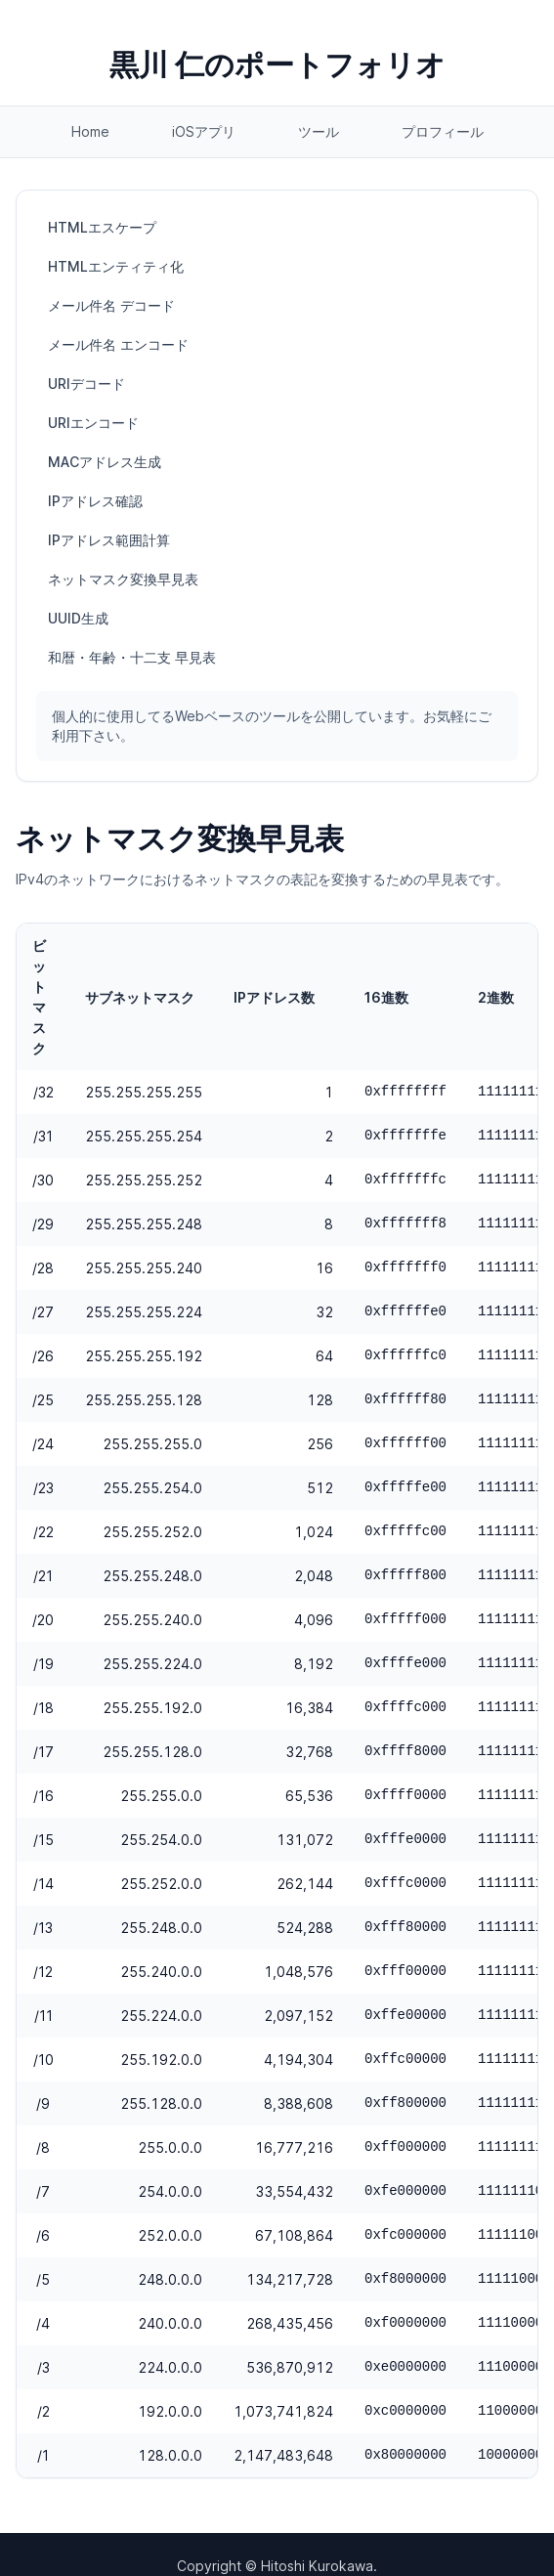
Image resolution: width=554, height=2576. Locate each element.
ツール (318, 131)
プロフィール (443, 131)
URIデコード (86, 383)
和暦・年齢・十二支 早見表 (132, 657)
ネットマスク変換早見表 (123, 579)
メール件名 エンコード (118, 344)
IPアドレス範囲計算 (109, 540)
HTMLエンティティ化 (116, 266)
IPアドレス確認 (95, 501)
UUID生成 (78, 618)
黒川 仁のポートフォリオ (277, 64)
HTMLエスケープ (102, 227)
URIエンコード (93, 422)
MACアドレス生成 (104, 461)
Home (90, 131)
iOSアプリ (203, 131)
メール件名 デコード (111, 305)
